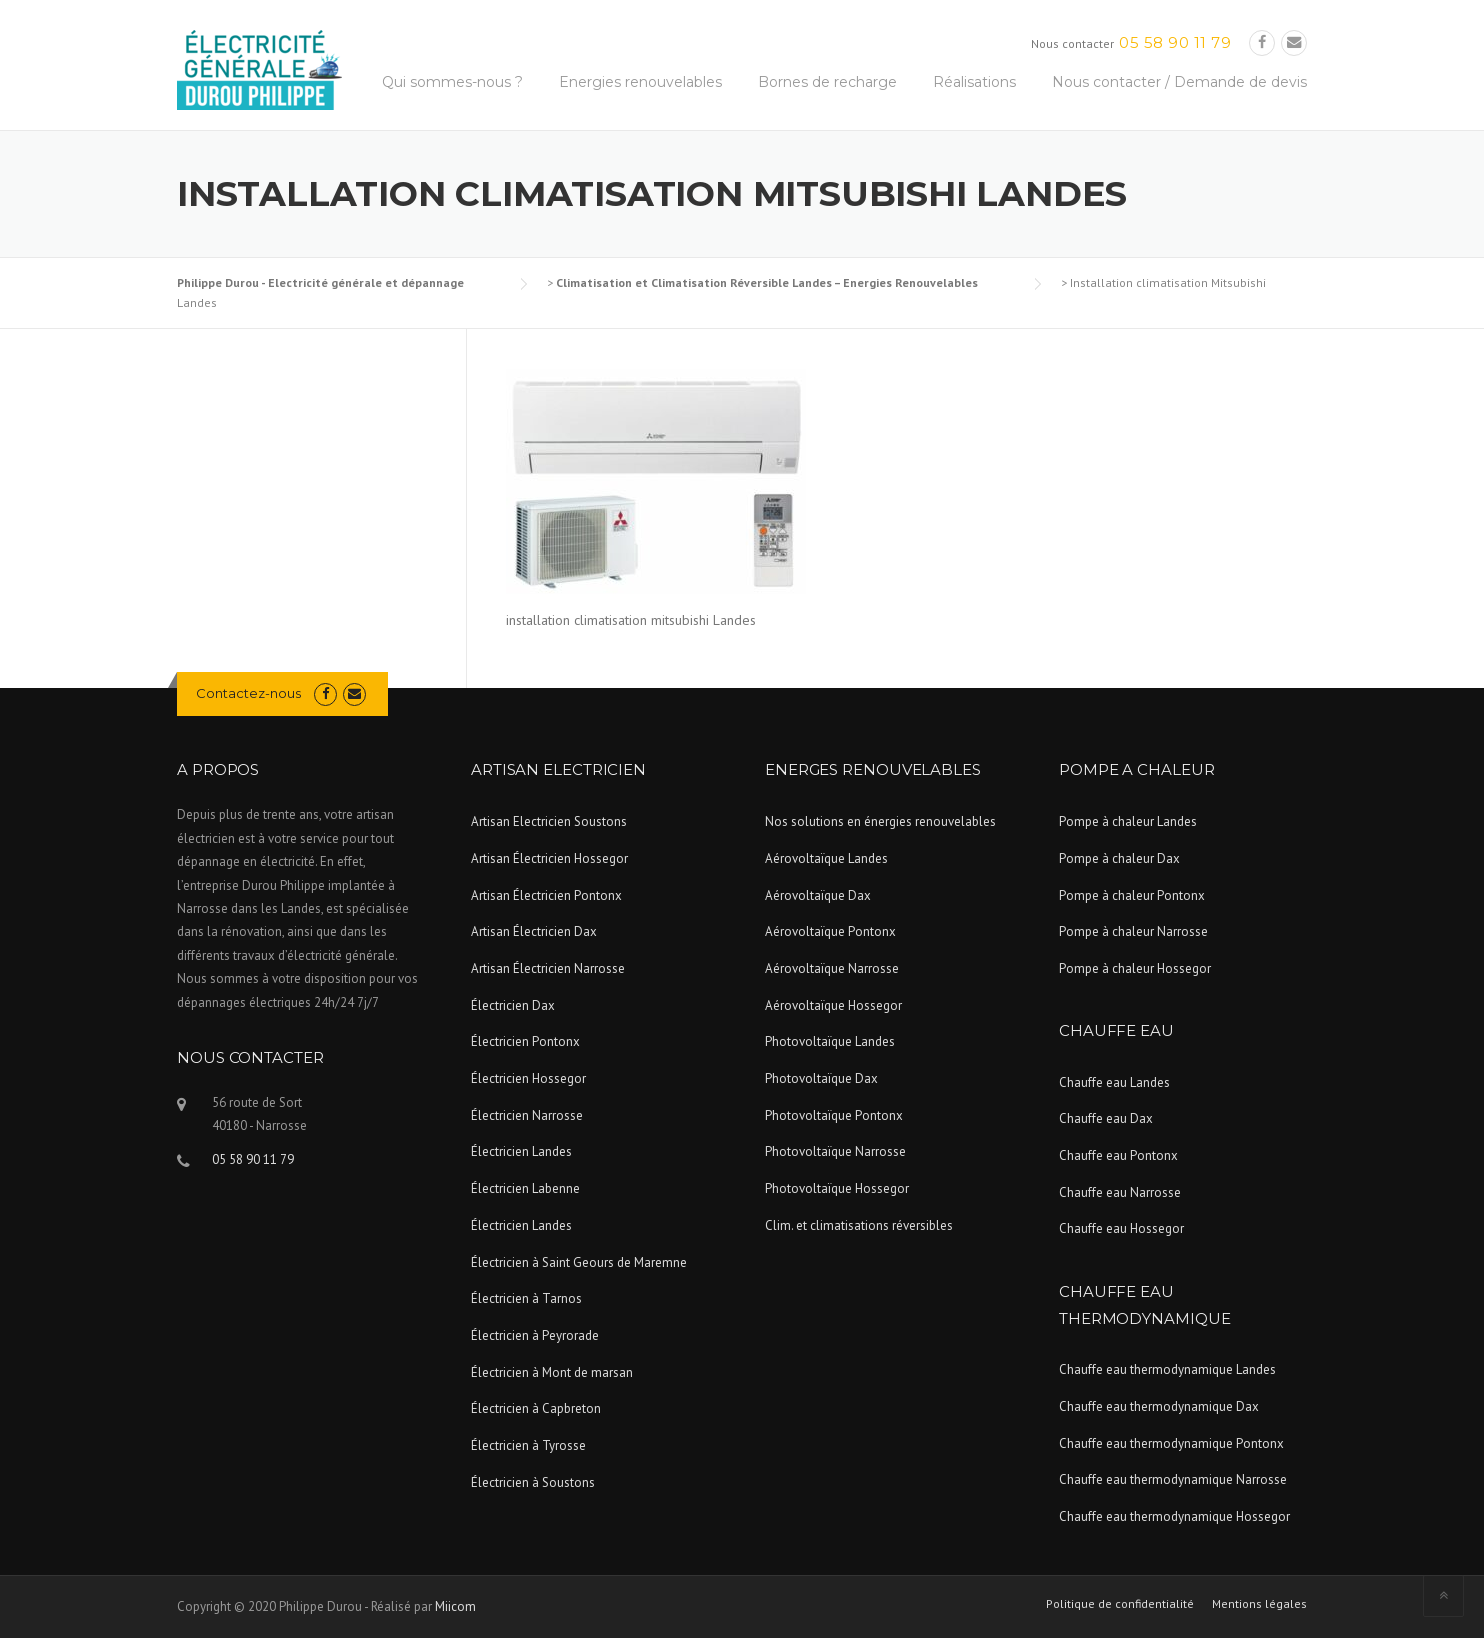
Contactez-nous (248, 693)
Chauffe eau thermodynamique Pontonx (1171, 1443)
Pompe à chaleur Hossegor (1135, 968)
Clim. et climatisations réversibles (859, 1225)
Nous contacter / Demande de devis (1179, 82)
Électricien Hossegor (528, 1078)
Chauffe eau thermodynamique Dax (1159, 1406)
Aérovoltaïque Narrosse (832, 968)
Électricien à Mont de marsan (552, 1372)
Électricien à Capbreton (536, 1408)
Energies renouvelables (640, 82)
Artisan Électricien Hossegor (549, 858)
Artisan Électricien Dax (534, 931)
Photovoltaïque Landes (830, 1041)
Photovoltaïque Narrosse (835, 1151)
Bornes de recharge (827, 82)
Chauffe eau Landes (1114, 1082)
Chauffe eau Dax (1106, 1118)
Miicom (455, 1606)
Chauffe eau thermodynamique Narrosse (1173, 1479)
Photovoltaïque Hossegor (837, 1188)
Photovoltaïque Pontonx (834, 1115)
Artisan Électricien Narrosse (548, 968)
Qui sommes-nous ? (452, 82)
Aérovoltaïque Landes (826, 858)
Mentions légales (1259, 1604)
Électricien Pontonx (525, 1041)
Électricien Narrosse (527, 1115)
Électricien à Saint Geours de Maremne (579, 1262)
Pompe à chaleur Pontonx (1132, 895)
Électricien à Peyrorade (535, 1335)
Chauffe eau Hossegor (1121, 1228)
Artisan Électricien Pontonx (546, 895)
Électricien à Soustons (533, 1482)
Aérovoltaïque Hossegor (833, 1005)
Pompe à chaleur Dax (1119, 858)
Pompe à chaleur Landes (1128, 821)
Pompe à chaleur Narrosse (1133, 931)
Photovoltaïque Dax (821, 1078)
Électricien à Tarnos (526, 1298)
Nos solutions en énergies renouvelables (880, 821)
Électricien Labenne (525, 1188)
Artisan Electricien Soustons (549, 821)
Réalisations (974, 82)
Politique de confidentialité (1120, 1604)
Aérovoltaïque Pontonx (830, 931)
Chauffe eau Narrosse (1120, 1192)
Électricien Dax (513, 1005)
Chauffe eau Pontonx (1118, 1155)
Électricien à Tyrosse (528, 1445)
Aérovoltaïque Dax (818, 895)
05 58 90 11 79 (1175, 42)
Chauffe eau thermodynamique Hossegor (1174, 1516)
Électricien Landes (521, 1151)
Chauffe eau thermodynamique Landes (1167, 1369)
